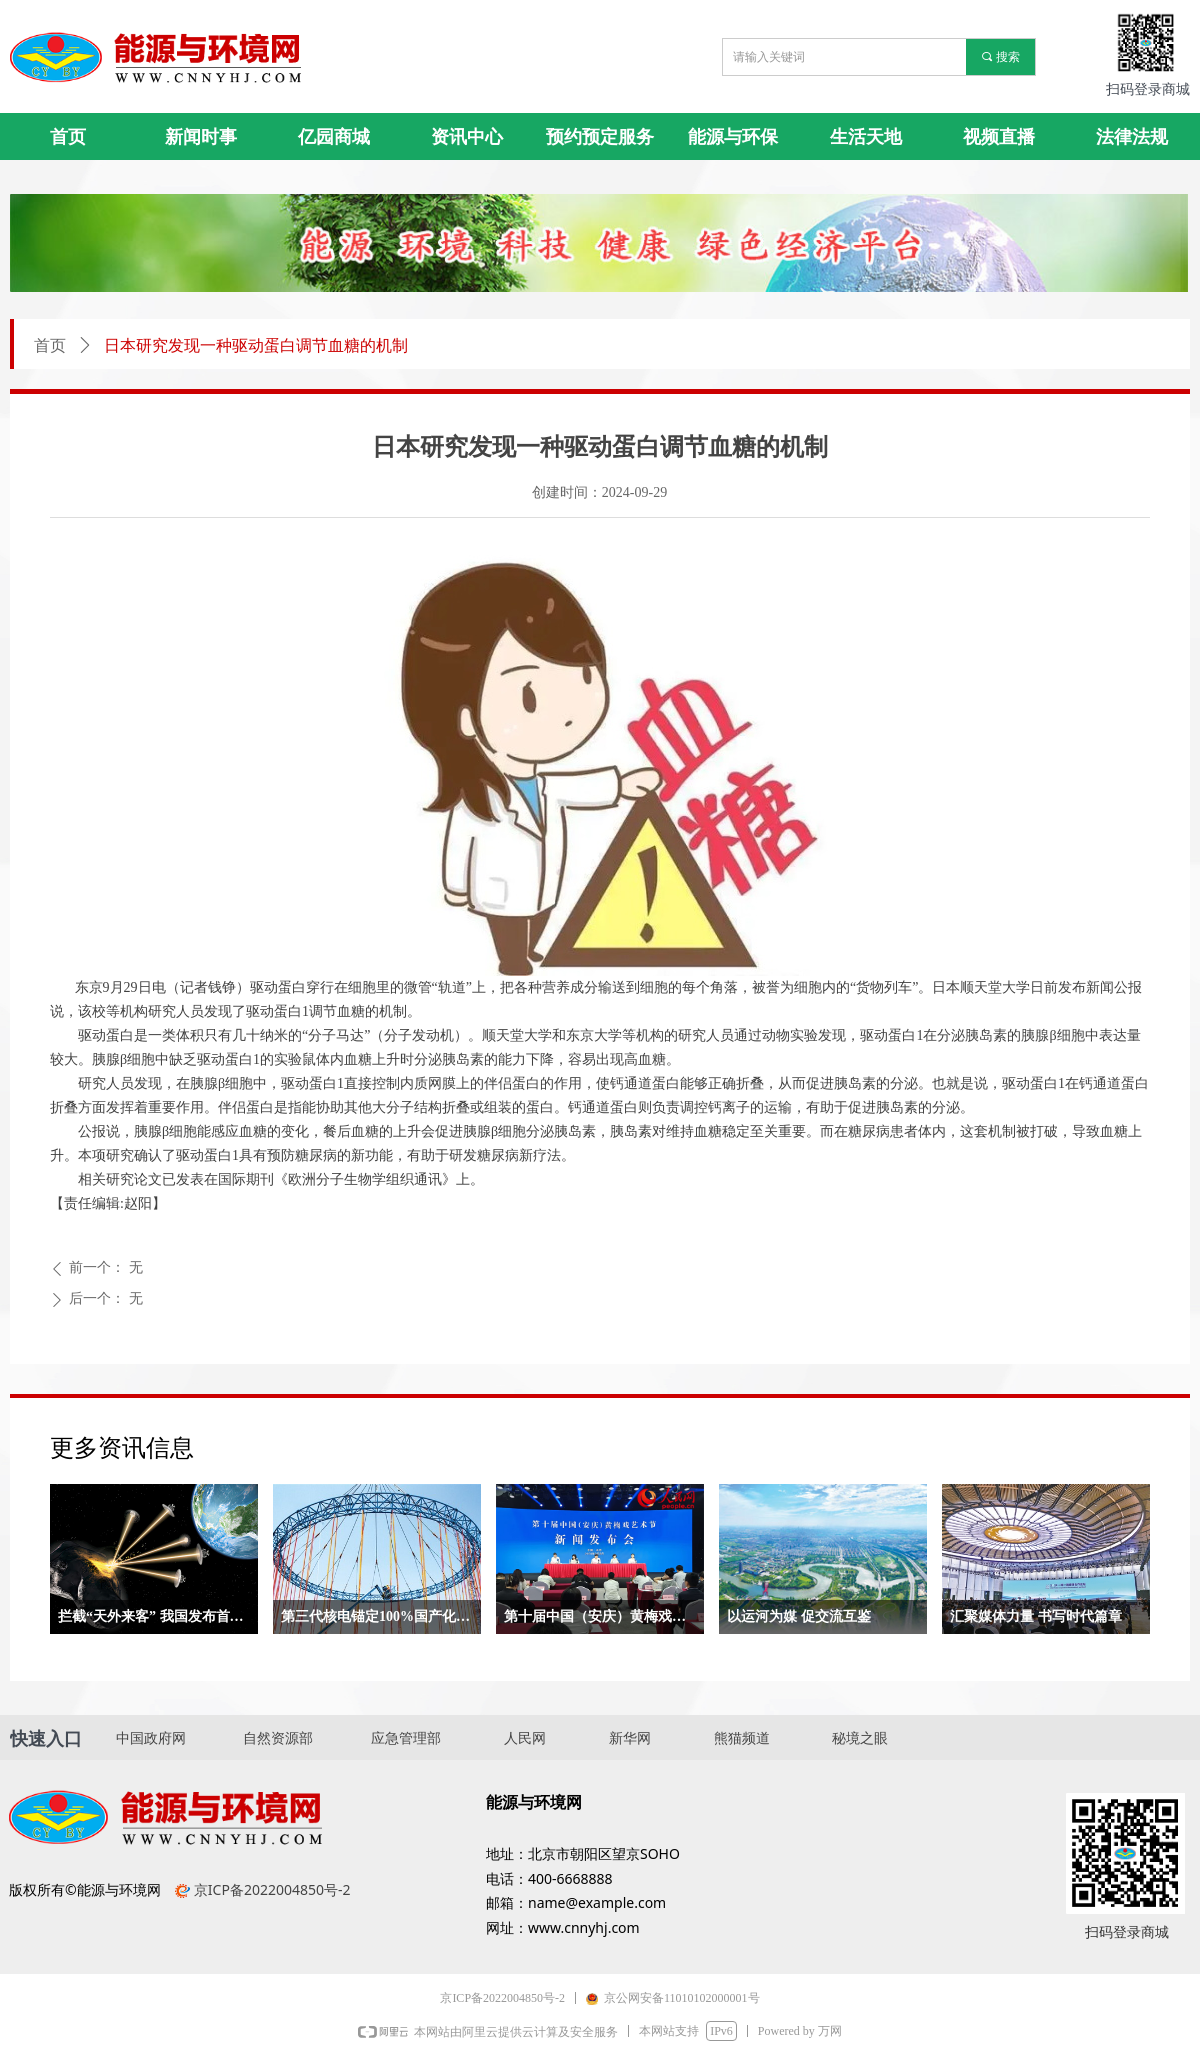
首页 (50, 345)
